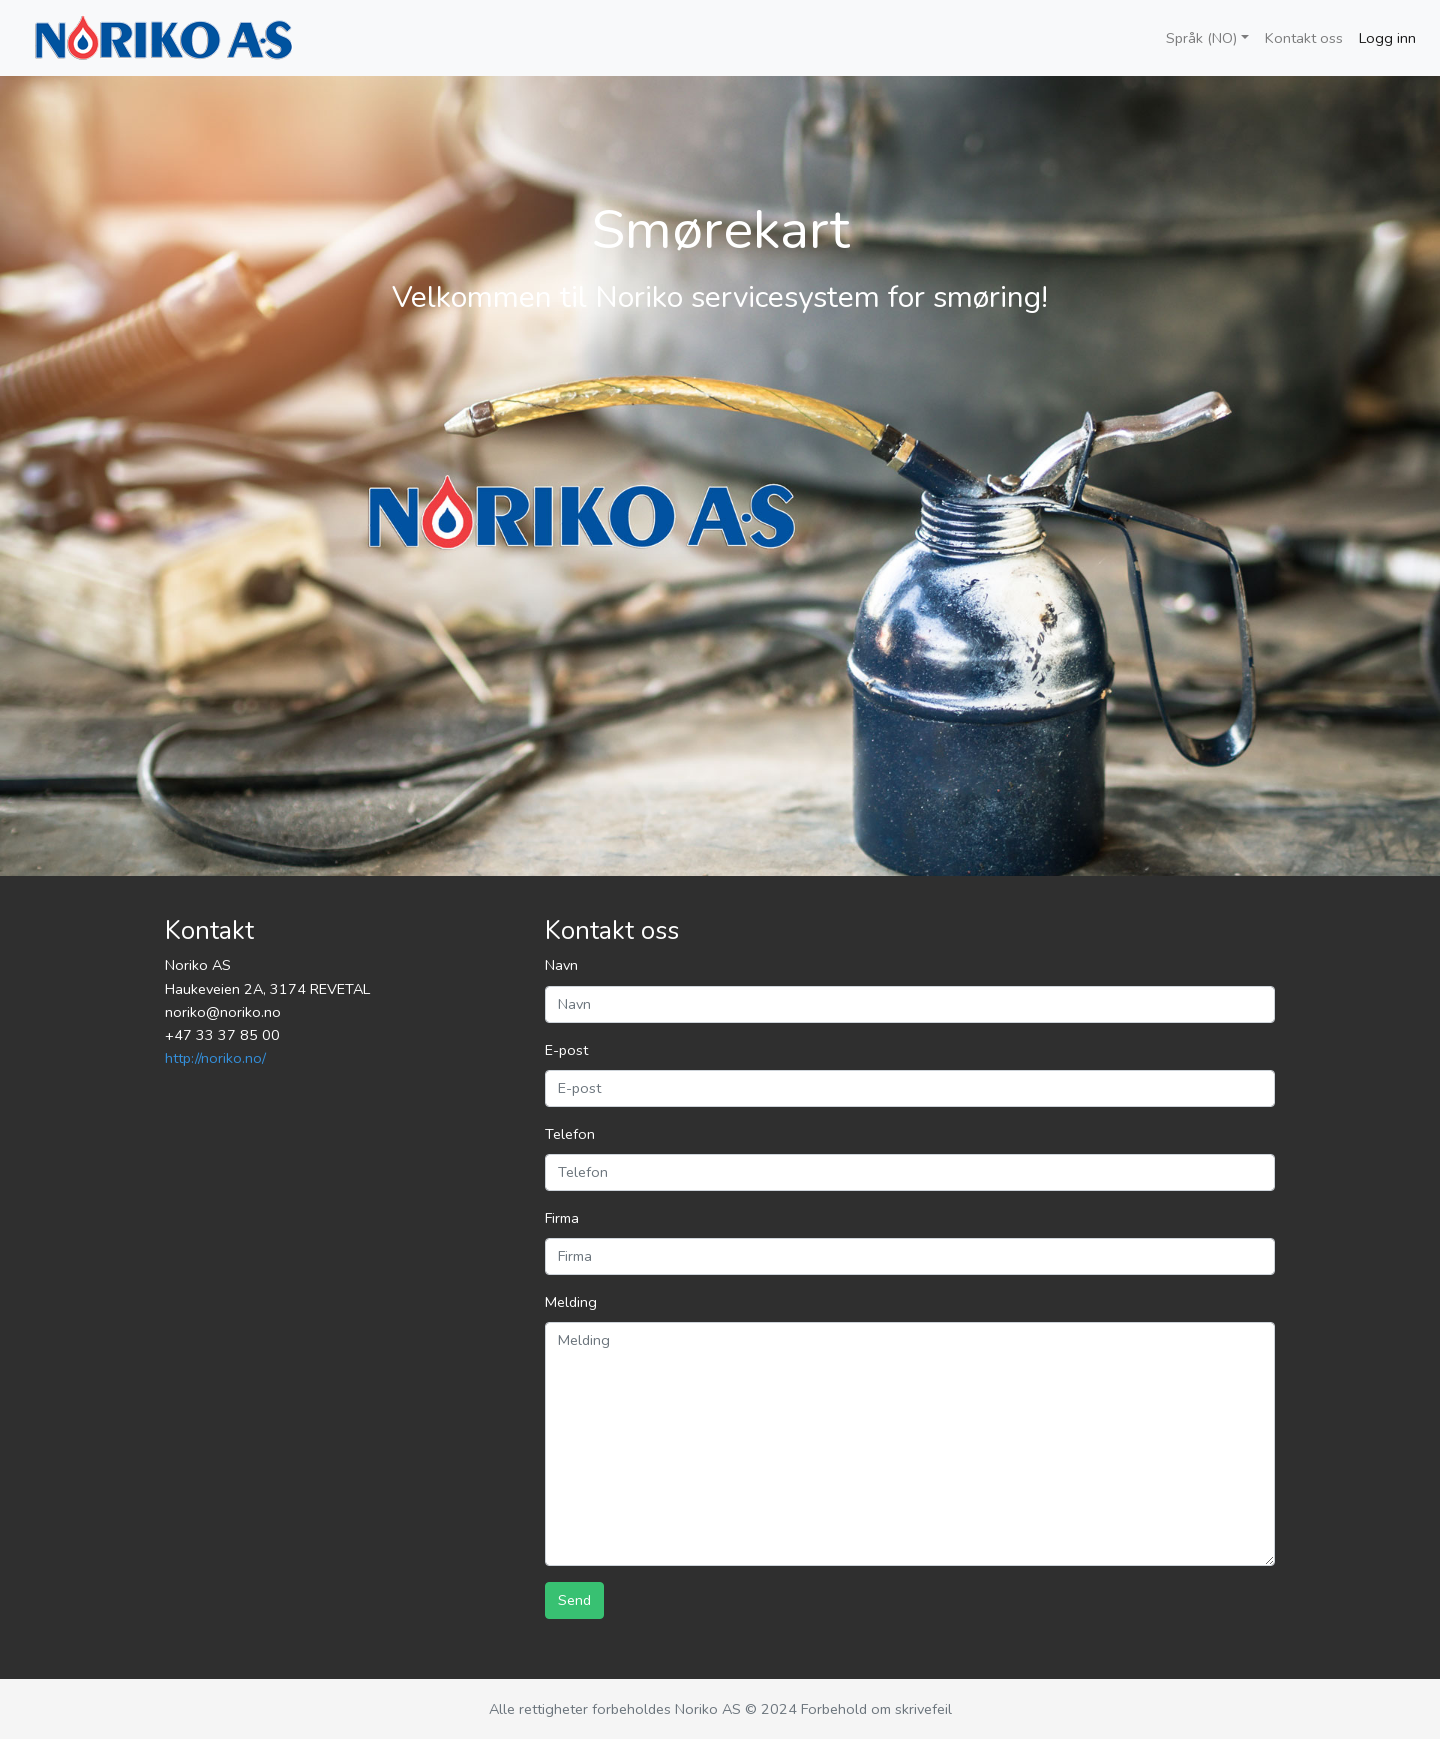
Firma (562, 1218)
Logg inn (1387, 38)
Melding (571, 1302)
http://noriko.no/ (215, 1058)
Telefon (570, 1134)
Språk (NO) (1201, 38)
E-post (566, 1050)
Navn (561, 965)
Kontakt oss (1304, 38)
